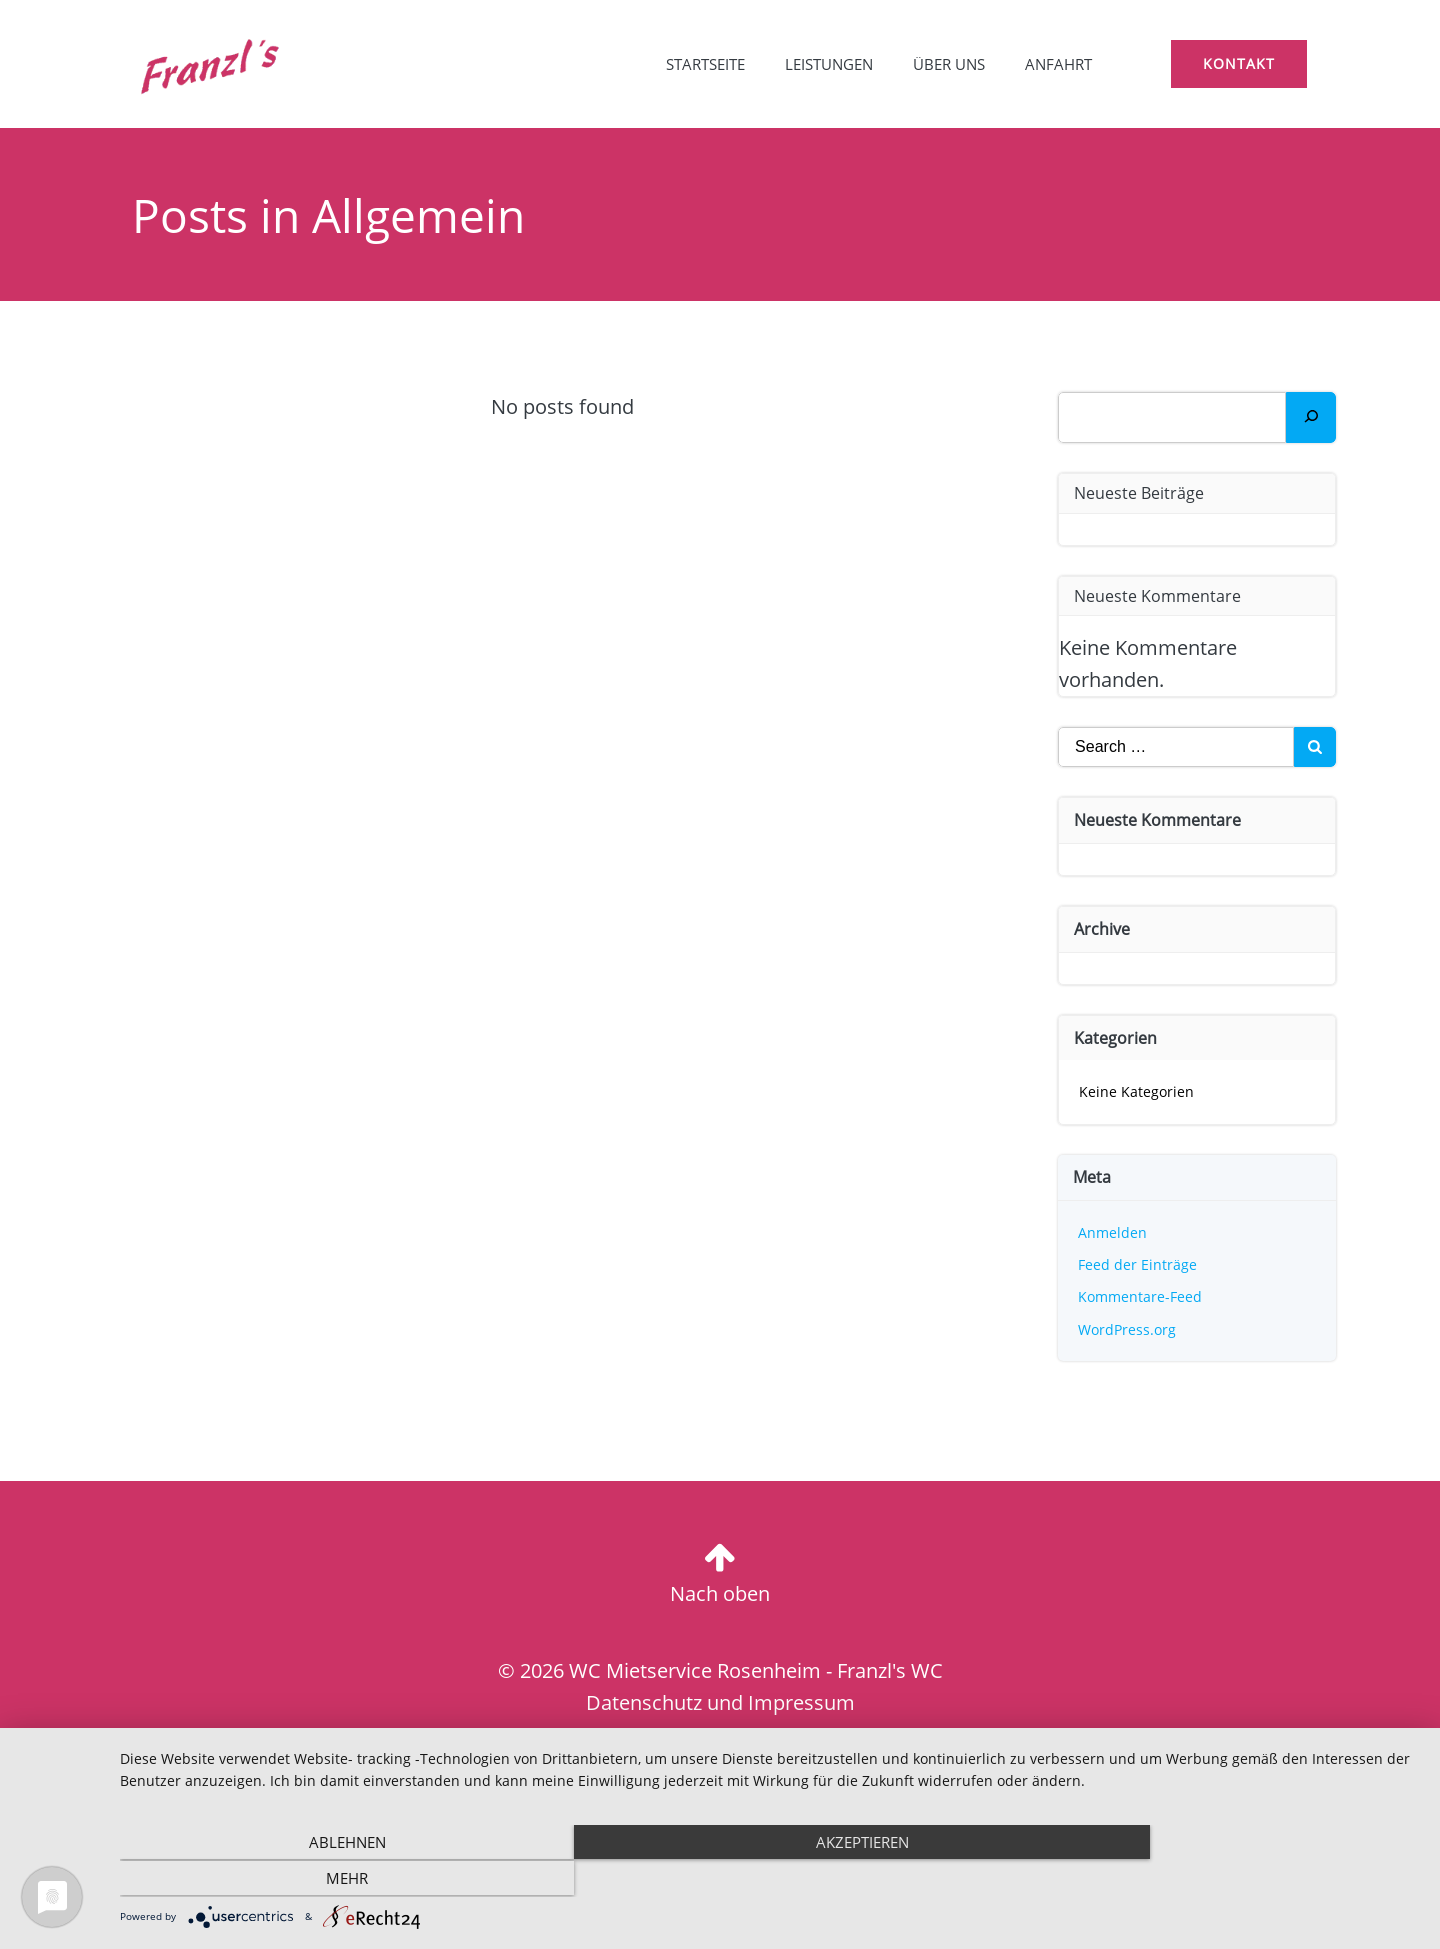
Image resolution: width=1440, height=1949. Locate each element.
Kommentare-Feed (1141, 1296)
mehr (1225, 1879)
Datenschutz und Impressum (720, 1703)
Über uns (947, 65)
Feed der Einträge (1138, 1264)
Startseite (703, 65)
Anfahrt (1056, 65)
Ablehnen (315, 1879)
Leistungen (827, 65)
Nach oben (720, 1593)
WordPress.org (1128, 1329)
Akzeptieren (770, 1879)
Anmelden (1113, 1232)
